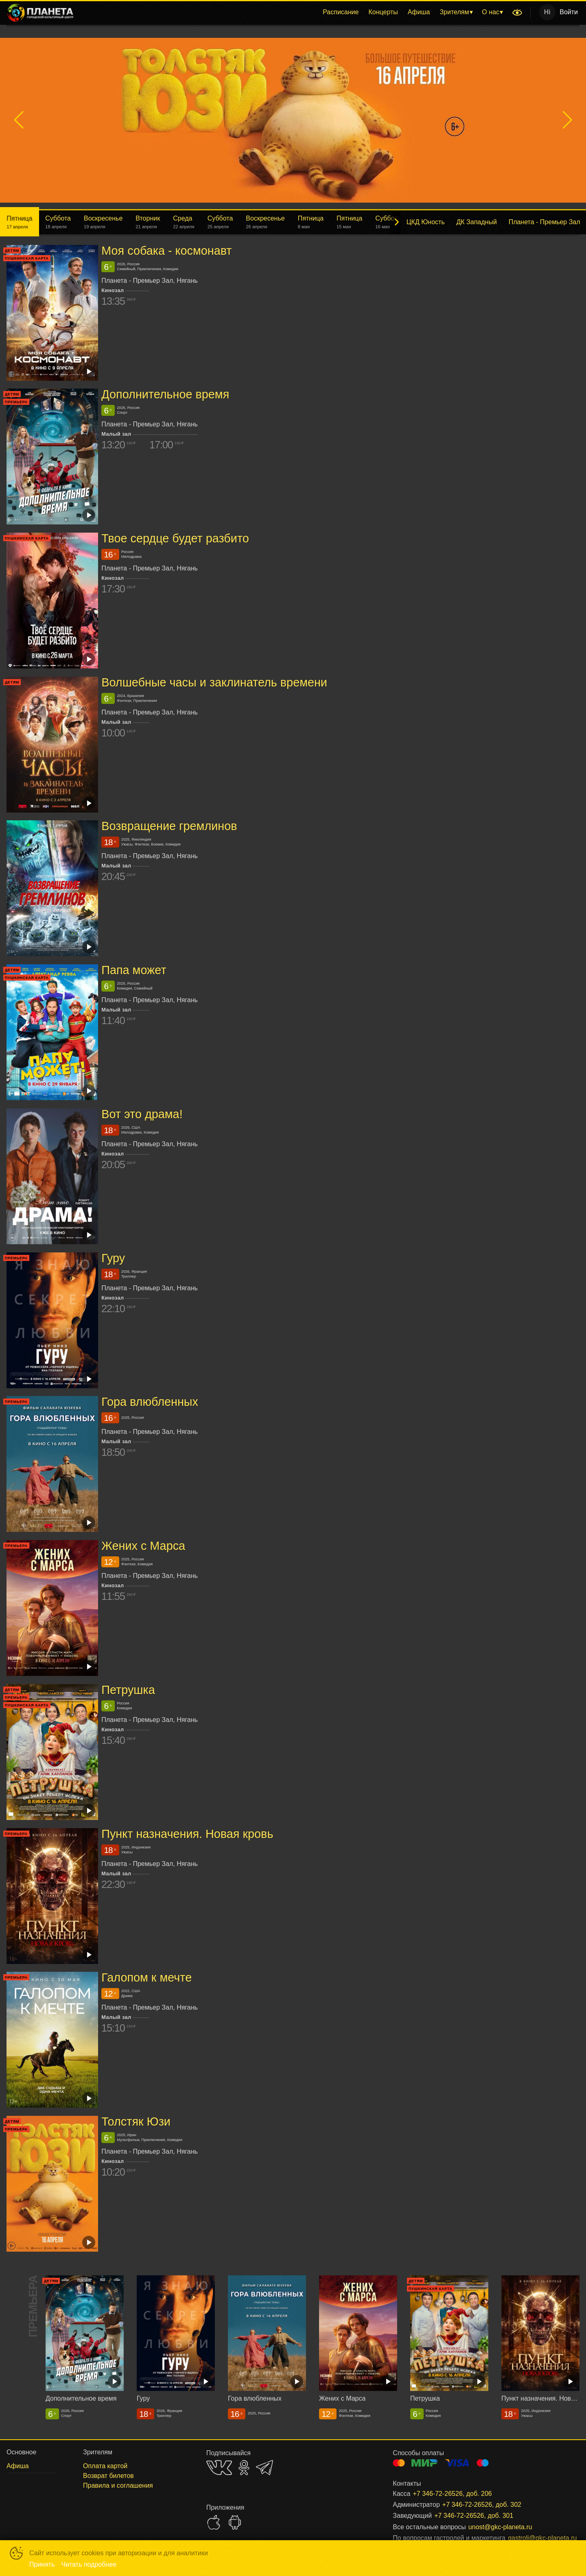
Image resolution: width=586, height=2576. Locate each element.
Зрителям (454, 12)
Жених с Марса (143, 1545)
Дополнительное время (165, 394)
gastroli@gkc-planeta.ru (534, 2537)
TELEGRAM (264, 2467)
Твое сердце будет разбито (175, 538)
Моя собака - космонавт (166, 250)
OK (243, 2467)
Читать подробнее (89, 2564)
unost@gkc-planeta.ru (500, 2527)
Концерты (383, 12)
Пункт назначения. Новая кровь (187, 1833)
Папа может (133, 970)
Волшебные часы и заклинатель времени (214, 682)
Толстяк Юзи (136, 2121)
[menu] (294, 12)
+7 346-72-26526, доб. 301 (473, 2515)
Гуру (113, 1258)
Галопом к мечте (146, 1977)
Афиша (419, 12)
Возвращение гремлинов (169, 826)
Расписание (341, 12)
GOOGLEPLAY (234, 2522)
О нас (490, 12)
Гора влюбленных (149, 1401)
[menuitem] (340, 12)
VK (219, 2467)
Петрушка (128, 1689)
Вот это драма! (141, 1114)
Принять (42, 2564)
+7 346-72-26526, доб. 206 (452, 2493)
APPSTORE (213, 2522)
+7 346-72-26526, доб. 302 (481, 2504)
